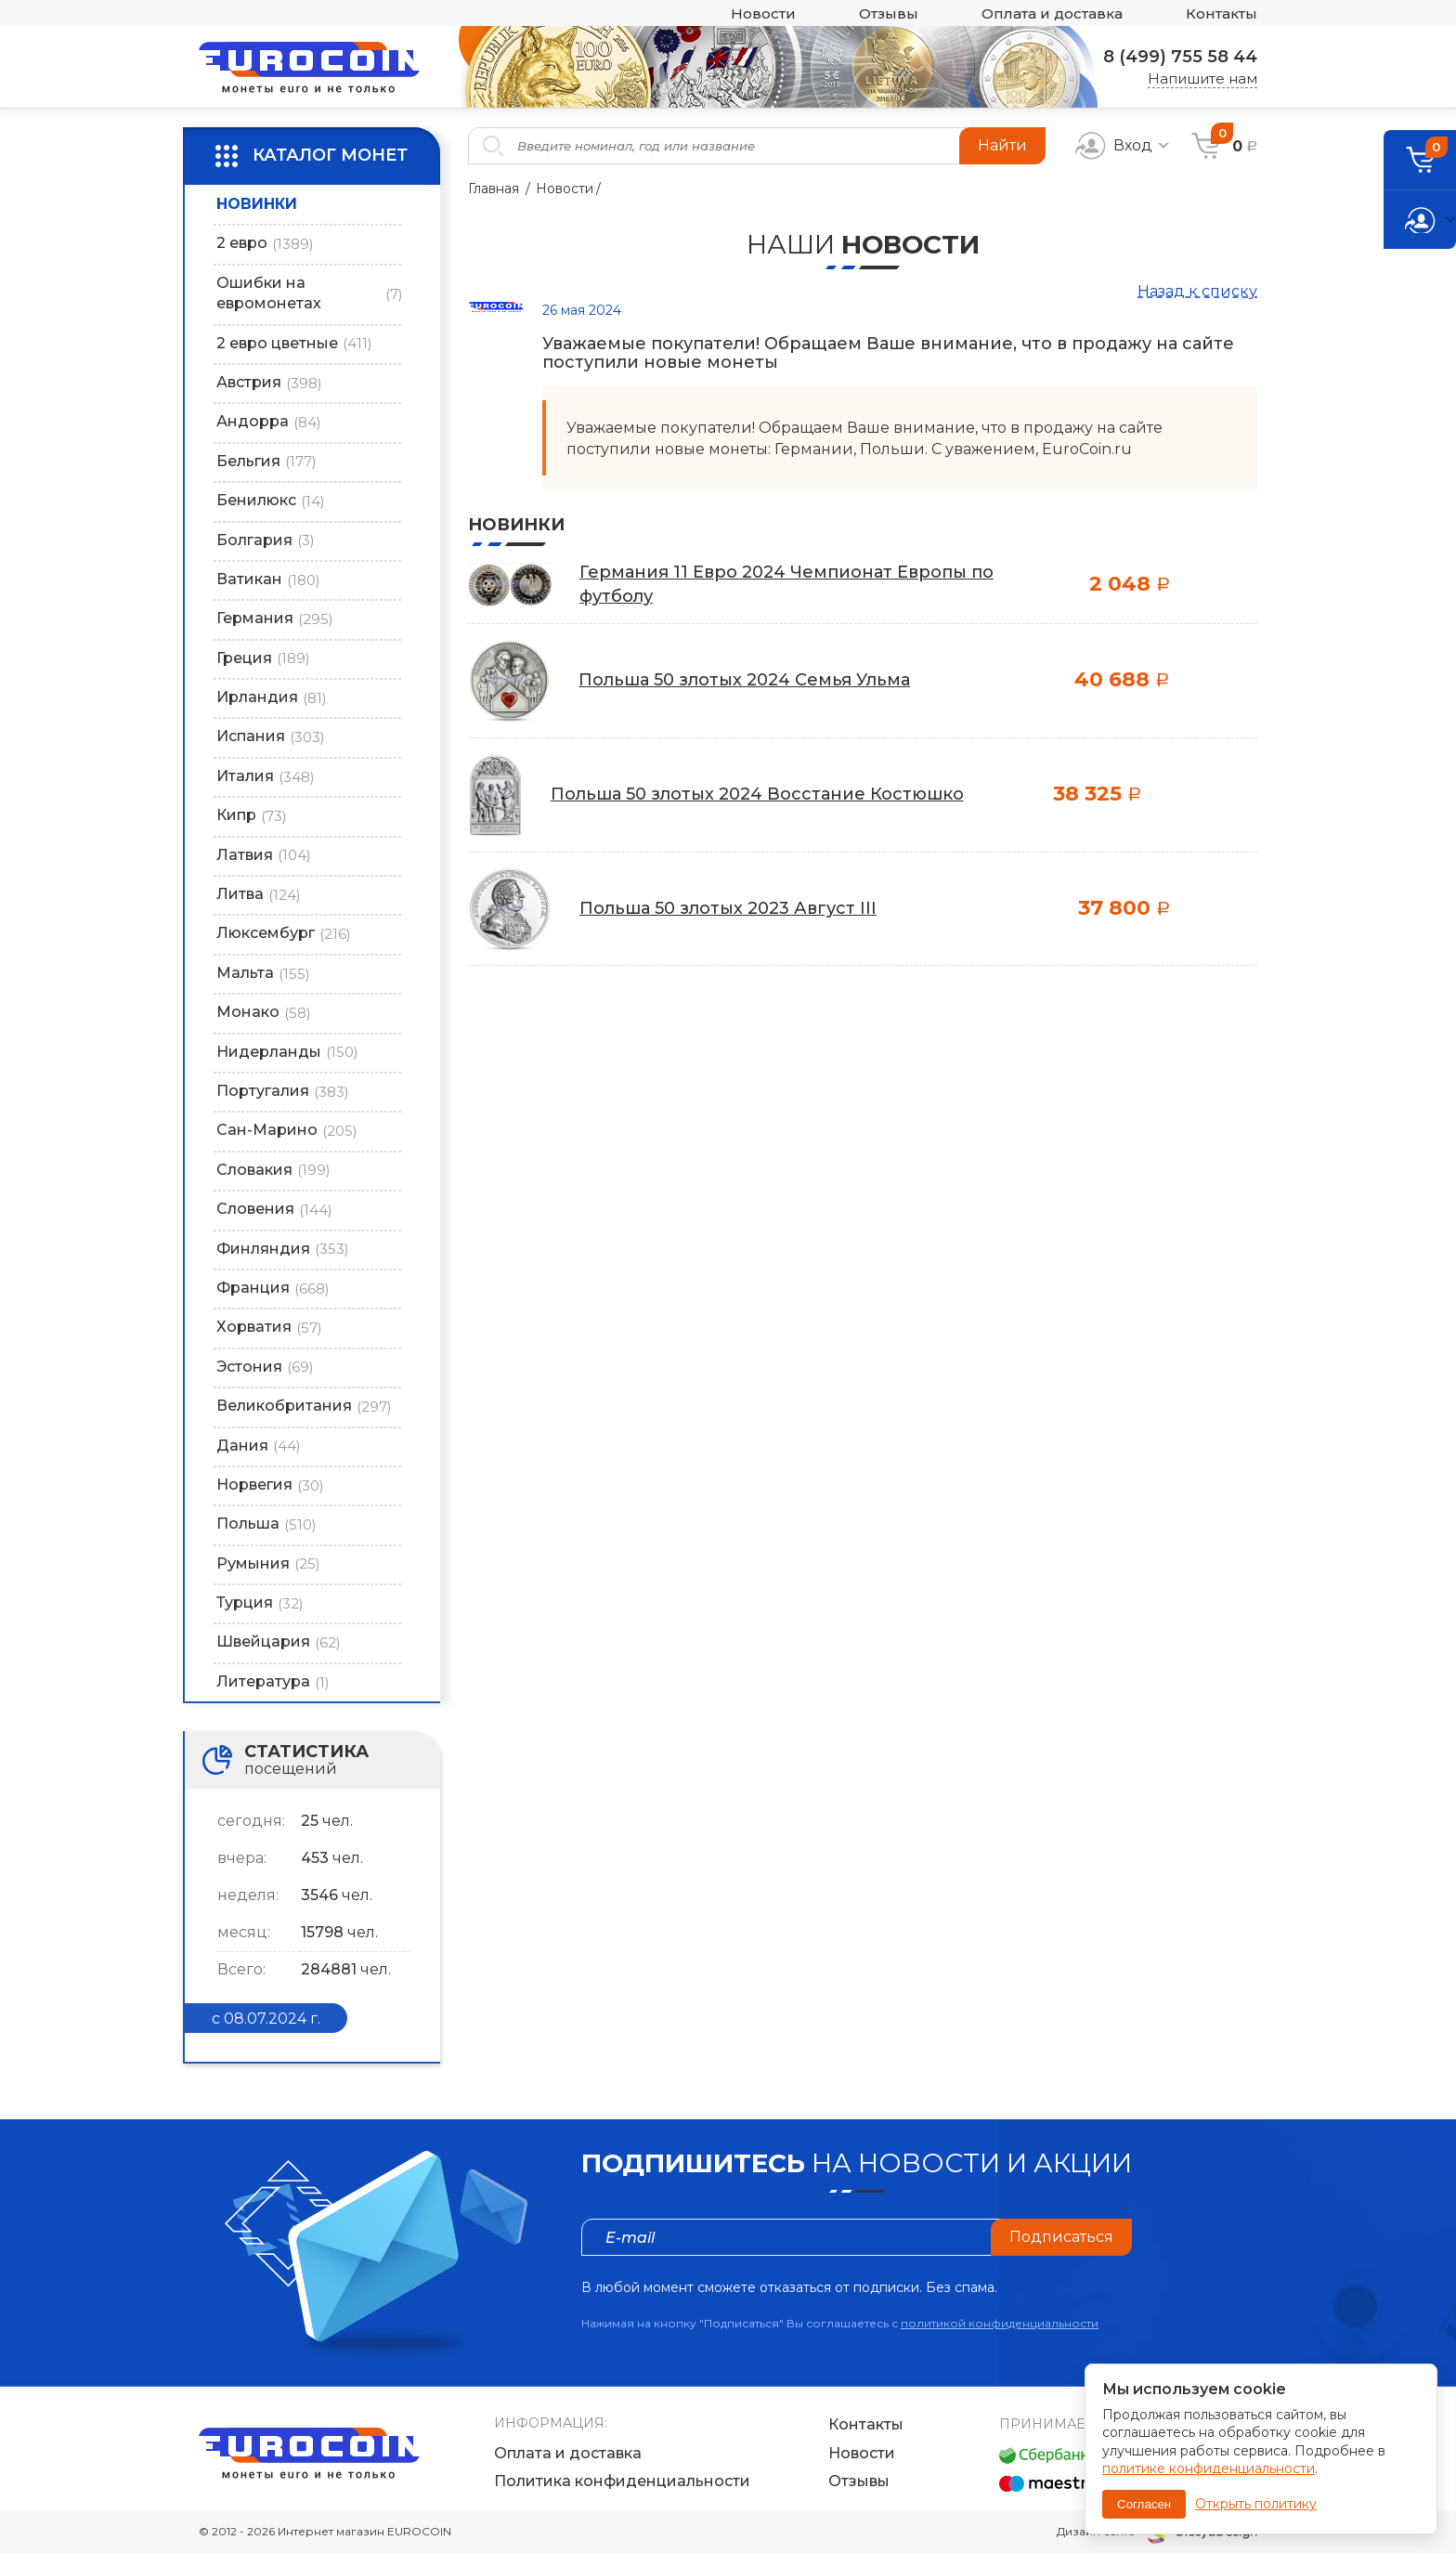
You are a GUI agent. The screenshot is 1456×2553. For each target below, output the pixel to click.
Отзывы (888, 13)
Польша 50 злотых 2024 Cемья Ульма (744, 680)
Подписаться (1061, 2237)
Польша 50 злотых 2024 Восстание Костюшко (757, 794)
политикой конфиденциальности (999, 2323)
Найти (1002, 145)
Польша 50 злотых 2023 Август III (728, 908)
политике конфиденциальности (1208, 2468)
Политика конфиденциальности (622, 2481)
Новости (763, 13)
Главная (493, 188)
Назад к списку (1197, 291)
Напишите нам (1202, 78)
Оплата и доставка (1052, 13)
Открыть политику (1256, 2503)
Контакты (1221, 13)
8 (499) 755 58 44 (1180, 56)
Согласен (1144, 2504)
